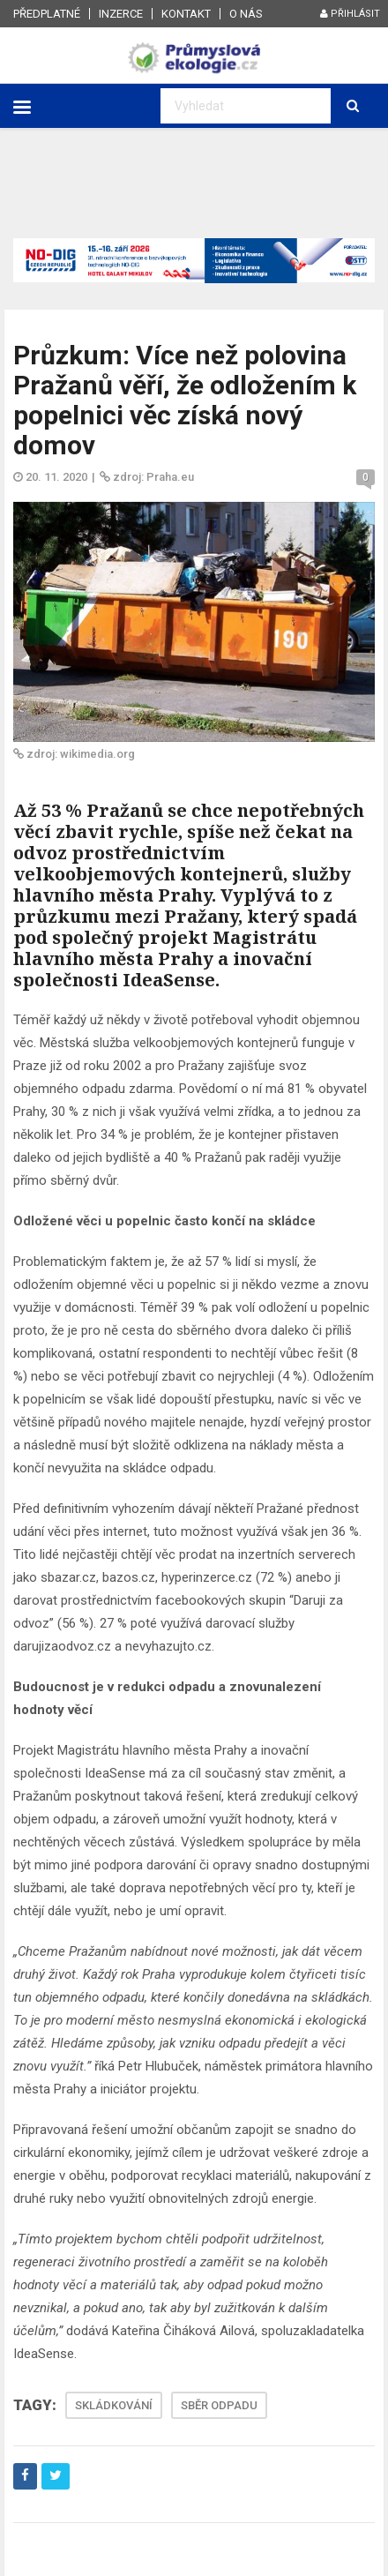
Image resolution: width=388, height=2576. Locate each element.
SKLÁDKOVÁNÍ (114, 2405)
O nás (246, 13)
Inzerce (121, 13)
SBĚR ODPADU (219, 2405)
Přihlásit (350, 13)
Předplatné (46, 13)
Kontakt (186, 13)
